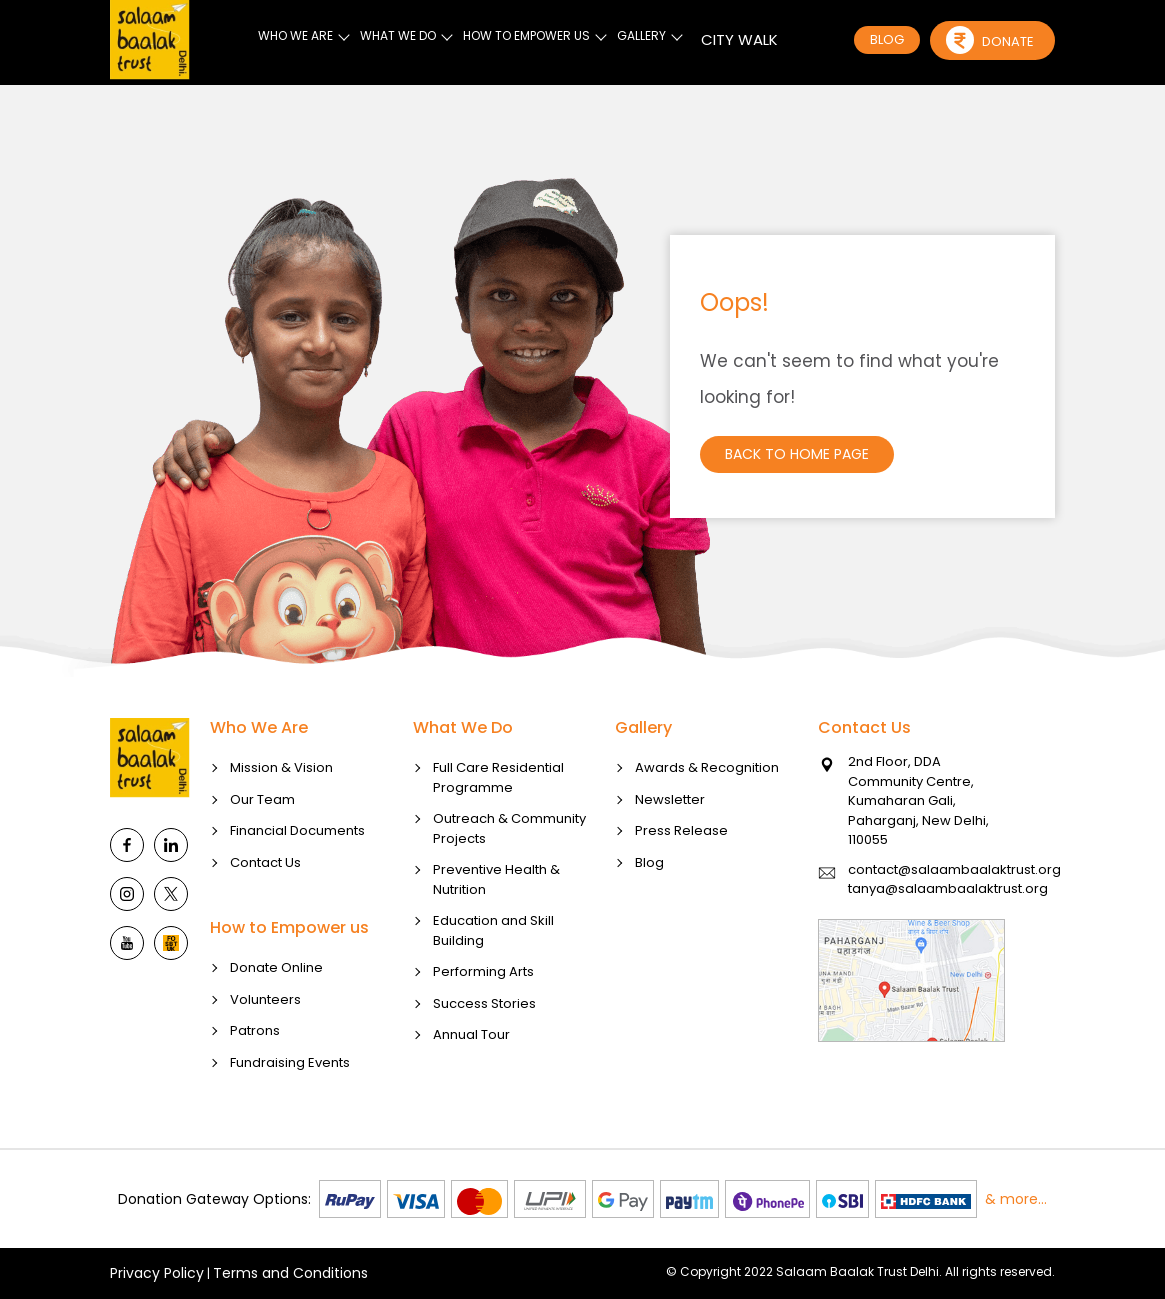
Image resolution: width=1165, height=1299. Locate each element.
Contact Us (265, 917)
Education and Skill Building (493, 986)
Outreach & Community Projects (509, 884)
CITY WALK (739, 39)
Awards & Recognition (707, 823)
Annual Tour (471, 1090)
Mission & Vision (281, 823)
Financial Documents (297, 886)
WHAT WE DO (398, 35)
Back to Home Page (797, 454)
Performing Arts (483, 1027)
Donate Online (276, 1023)
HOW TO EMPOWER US (526, 35)
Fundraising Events (290, 1117)
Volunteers (265, 1054)
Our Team (262, 854)
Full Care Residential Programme (498, 833)
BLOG (887, 39)
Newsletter (670, 854)
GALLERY (641, 35)
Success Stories (484, 1058)
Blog (649, 917)
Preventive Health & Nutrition (496, 935)
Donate (990, 40)
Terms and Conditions (290, 1273)
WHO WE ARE (295, 35)
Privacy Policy (157, 1273)
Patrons (255, 1086)
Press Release (681, 886)
